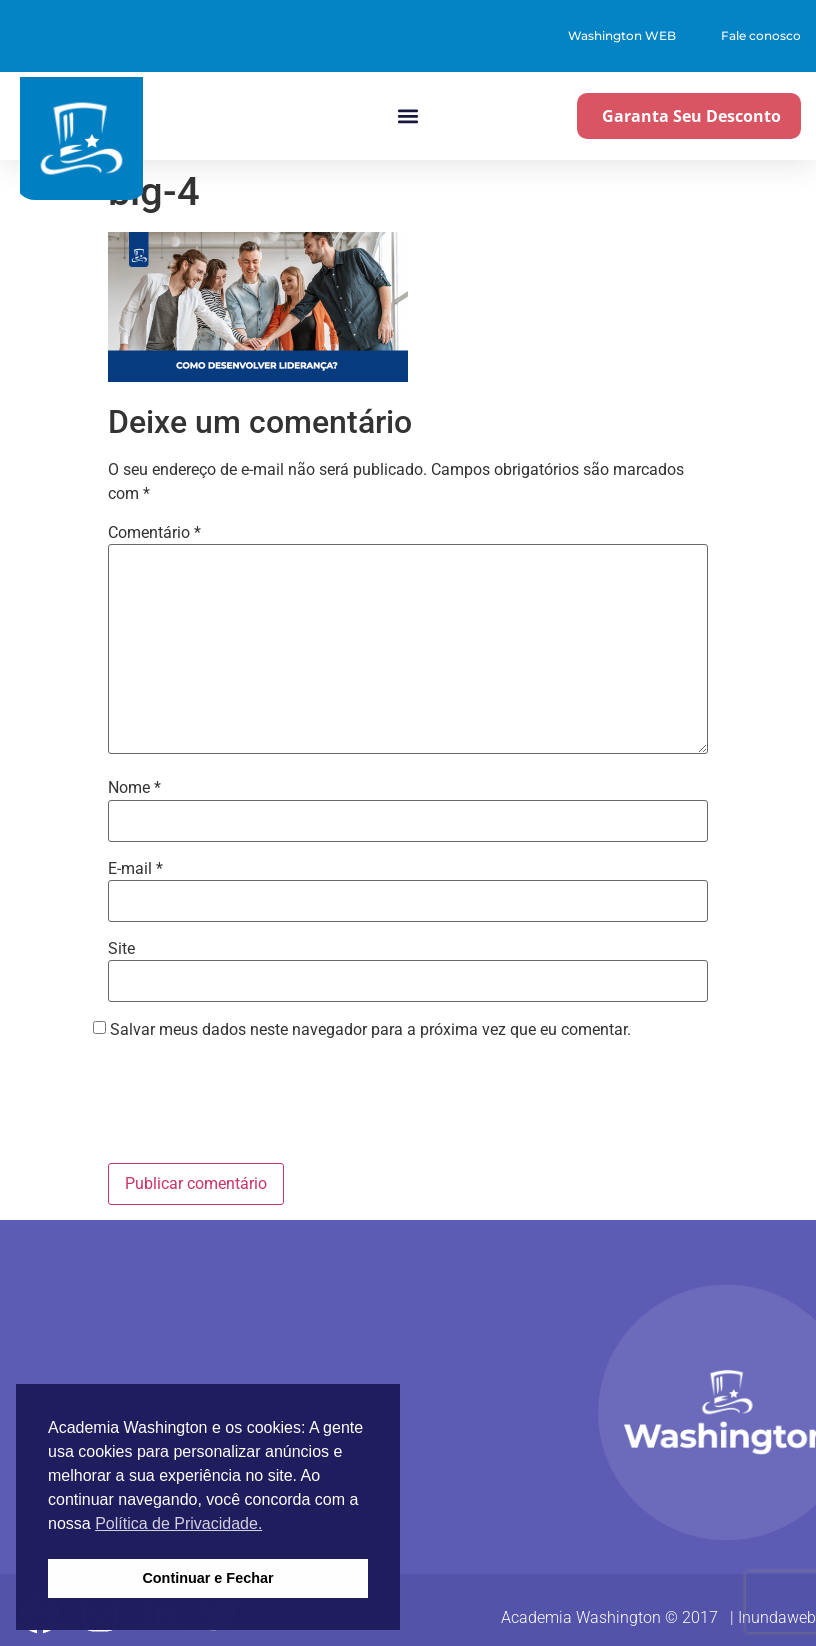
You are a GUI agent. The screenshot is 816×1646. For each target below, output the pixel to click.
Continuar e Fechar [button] (207, 1578)
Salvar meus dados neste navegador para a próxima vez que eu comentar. (370, 1030)
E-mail (135, 869)
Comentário (154, 533)
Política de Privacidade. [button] (178, 1523)
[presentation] (260, 1104)
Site (121, 949)
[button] (407, 116)
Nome (134, 788)
